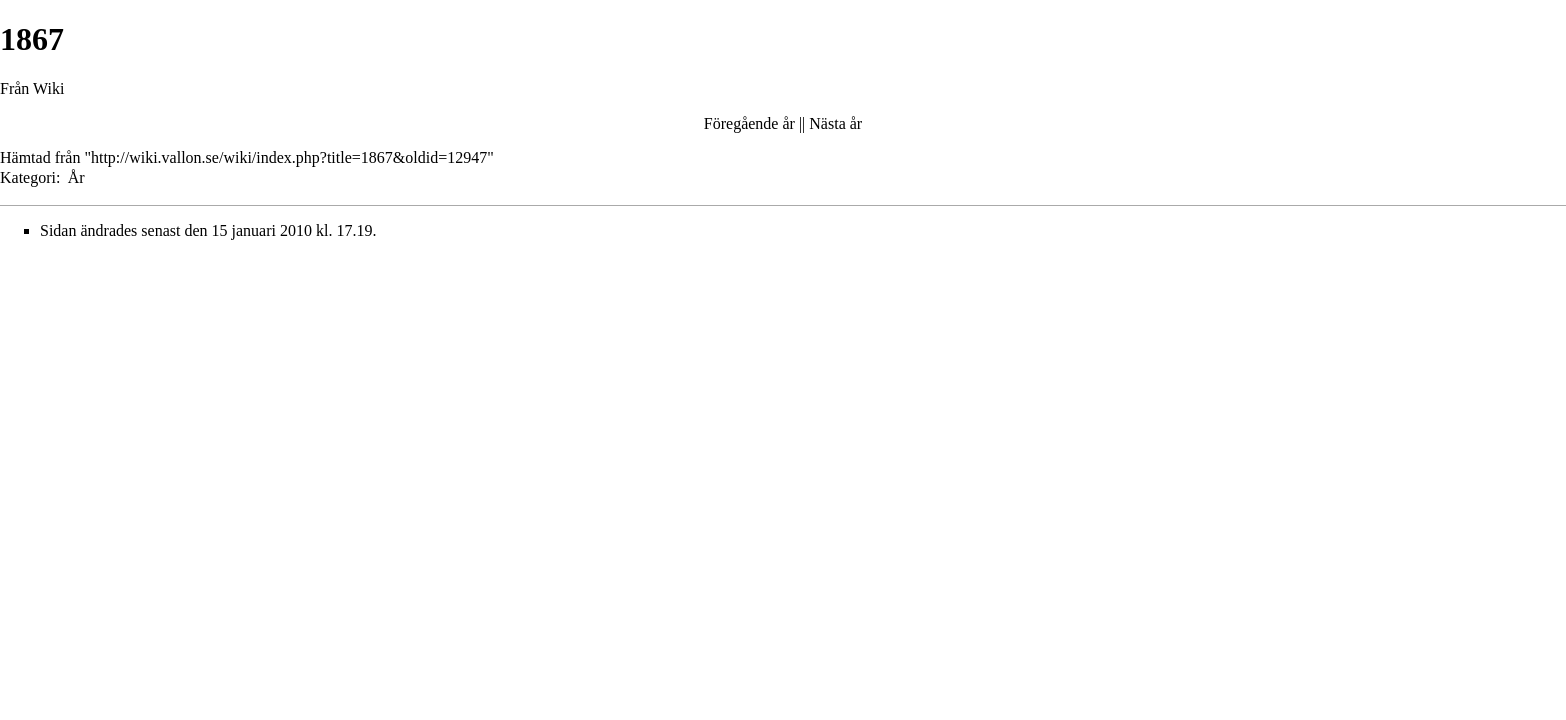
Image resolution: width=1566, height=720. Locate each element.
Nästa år (835, 123)
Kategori (28, 177)
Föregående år (749, 123)
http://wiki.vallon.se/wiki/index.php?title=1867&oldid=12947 (289, 157)
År (76, 177)
